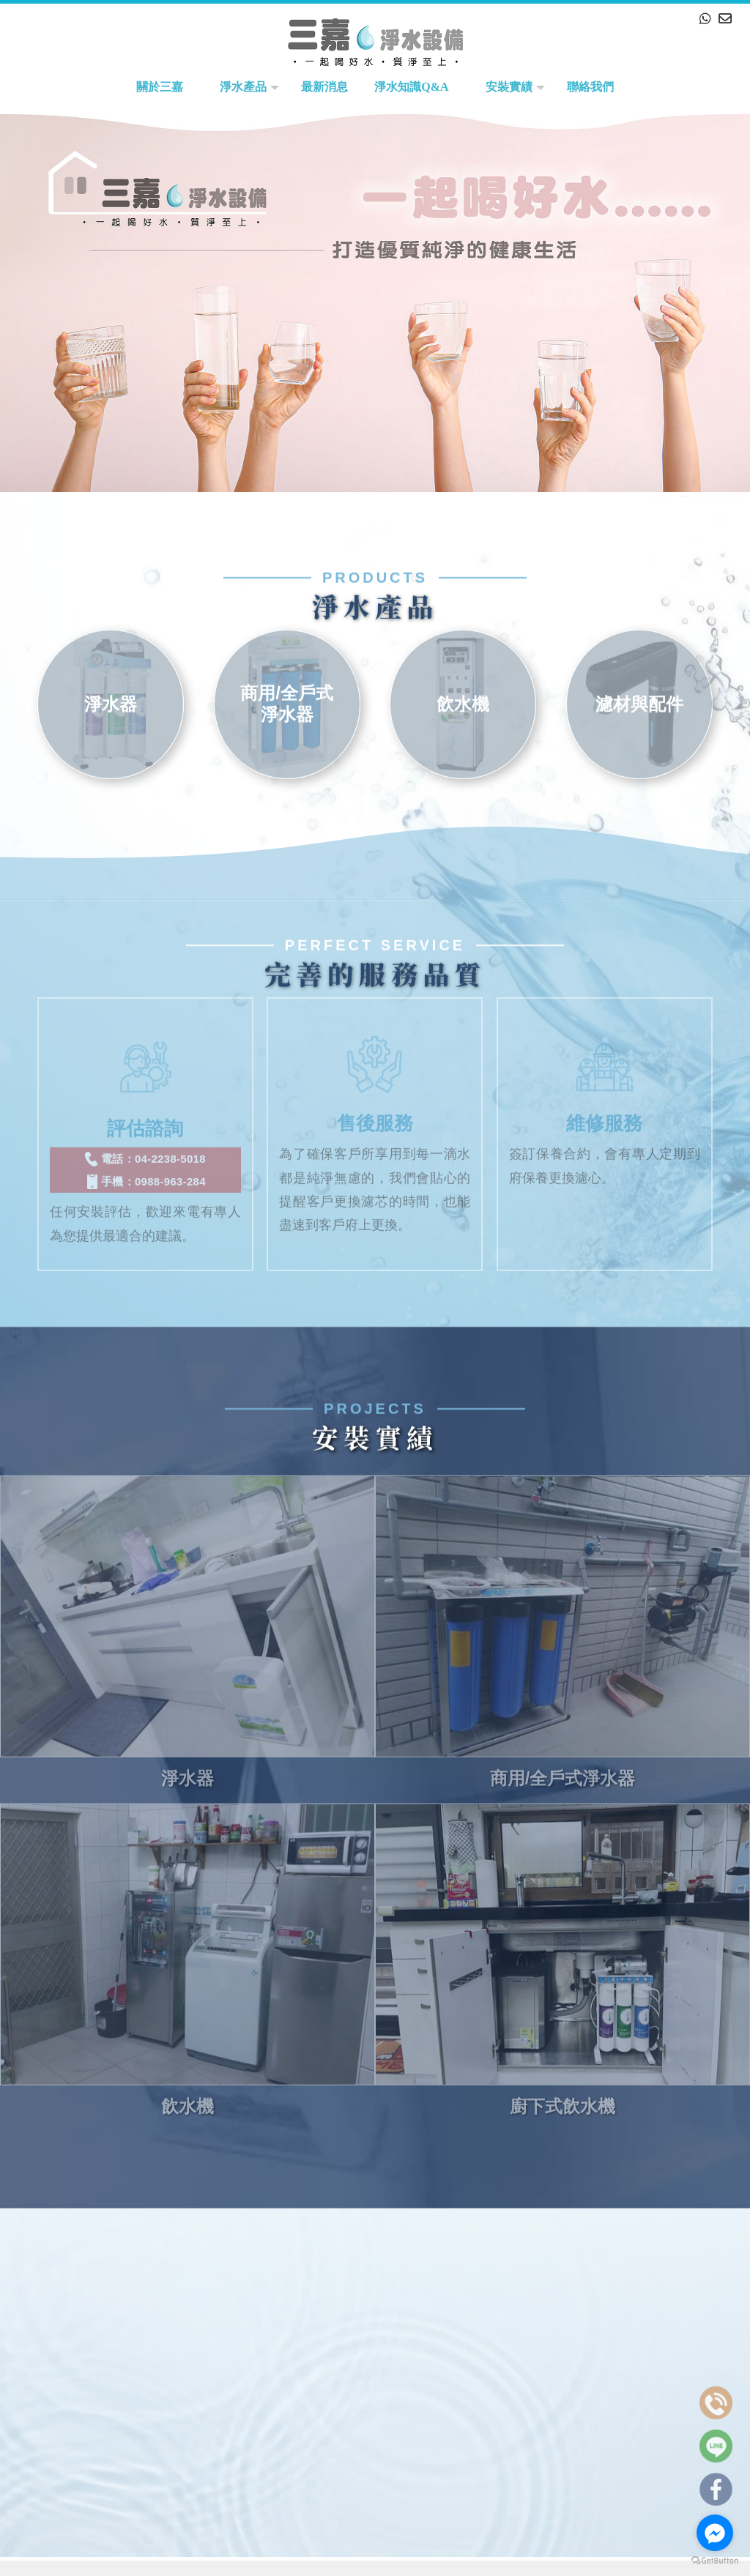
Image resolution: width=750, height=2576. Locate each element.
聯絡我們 (590, 87)
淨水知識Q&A (411, 87)
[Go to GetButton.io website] (714, 2561)
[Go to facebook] (715, 2532)
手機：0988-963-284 (145, 1164)
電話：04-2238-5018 (145, 1141)
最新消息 (324, 87)
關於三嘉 (159, 87)
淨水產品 (243, 87)
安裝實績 (509, 87)
